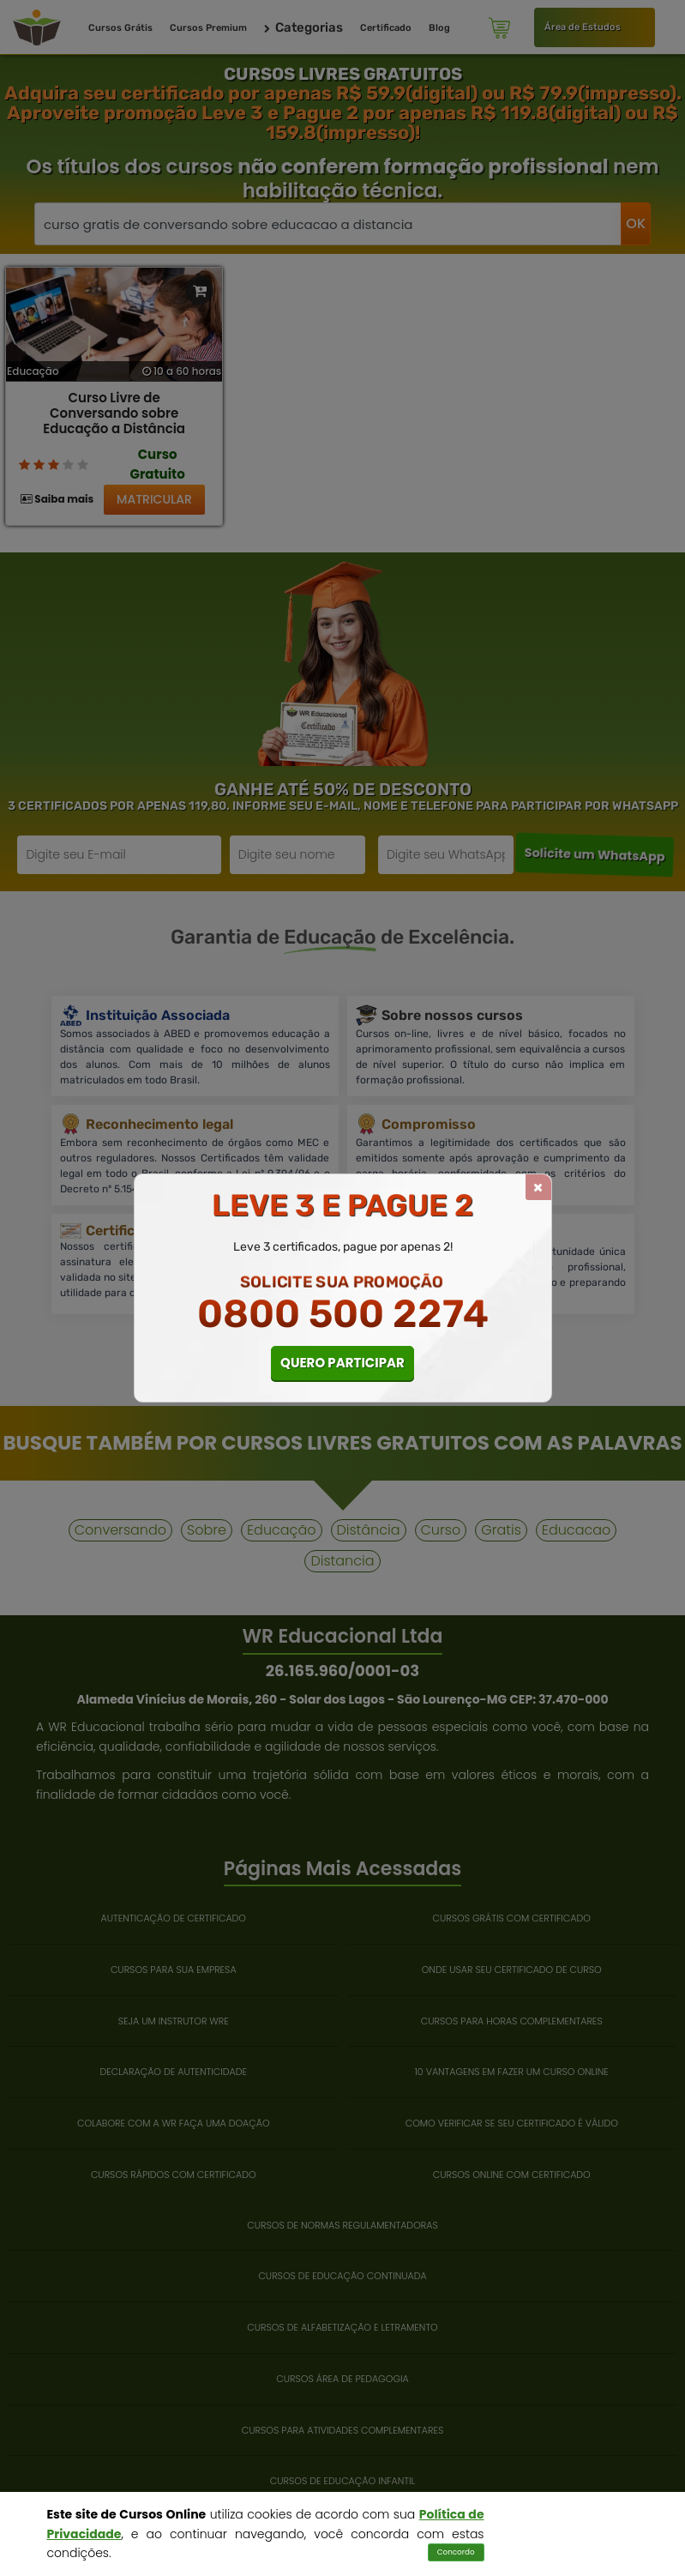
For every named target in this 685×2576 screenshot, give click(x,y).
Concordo (456, 2552)
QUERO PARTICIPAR (342, 1363)
